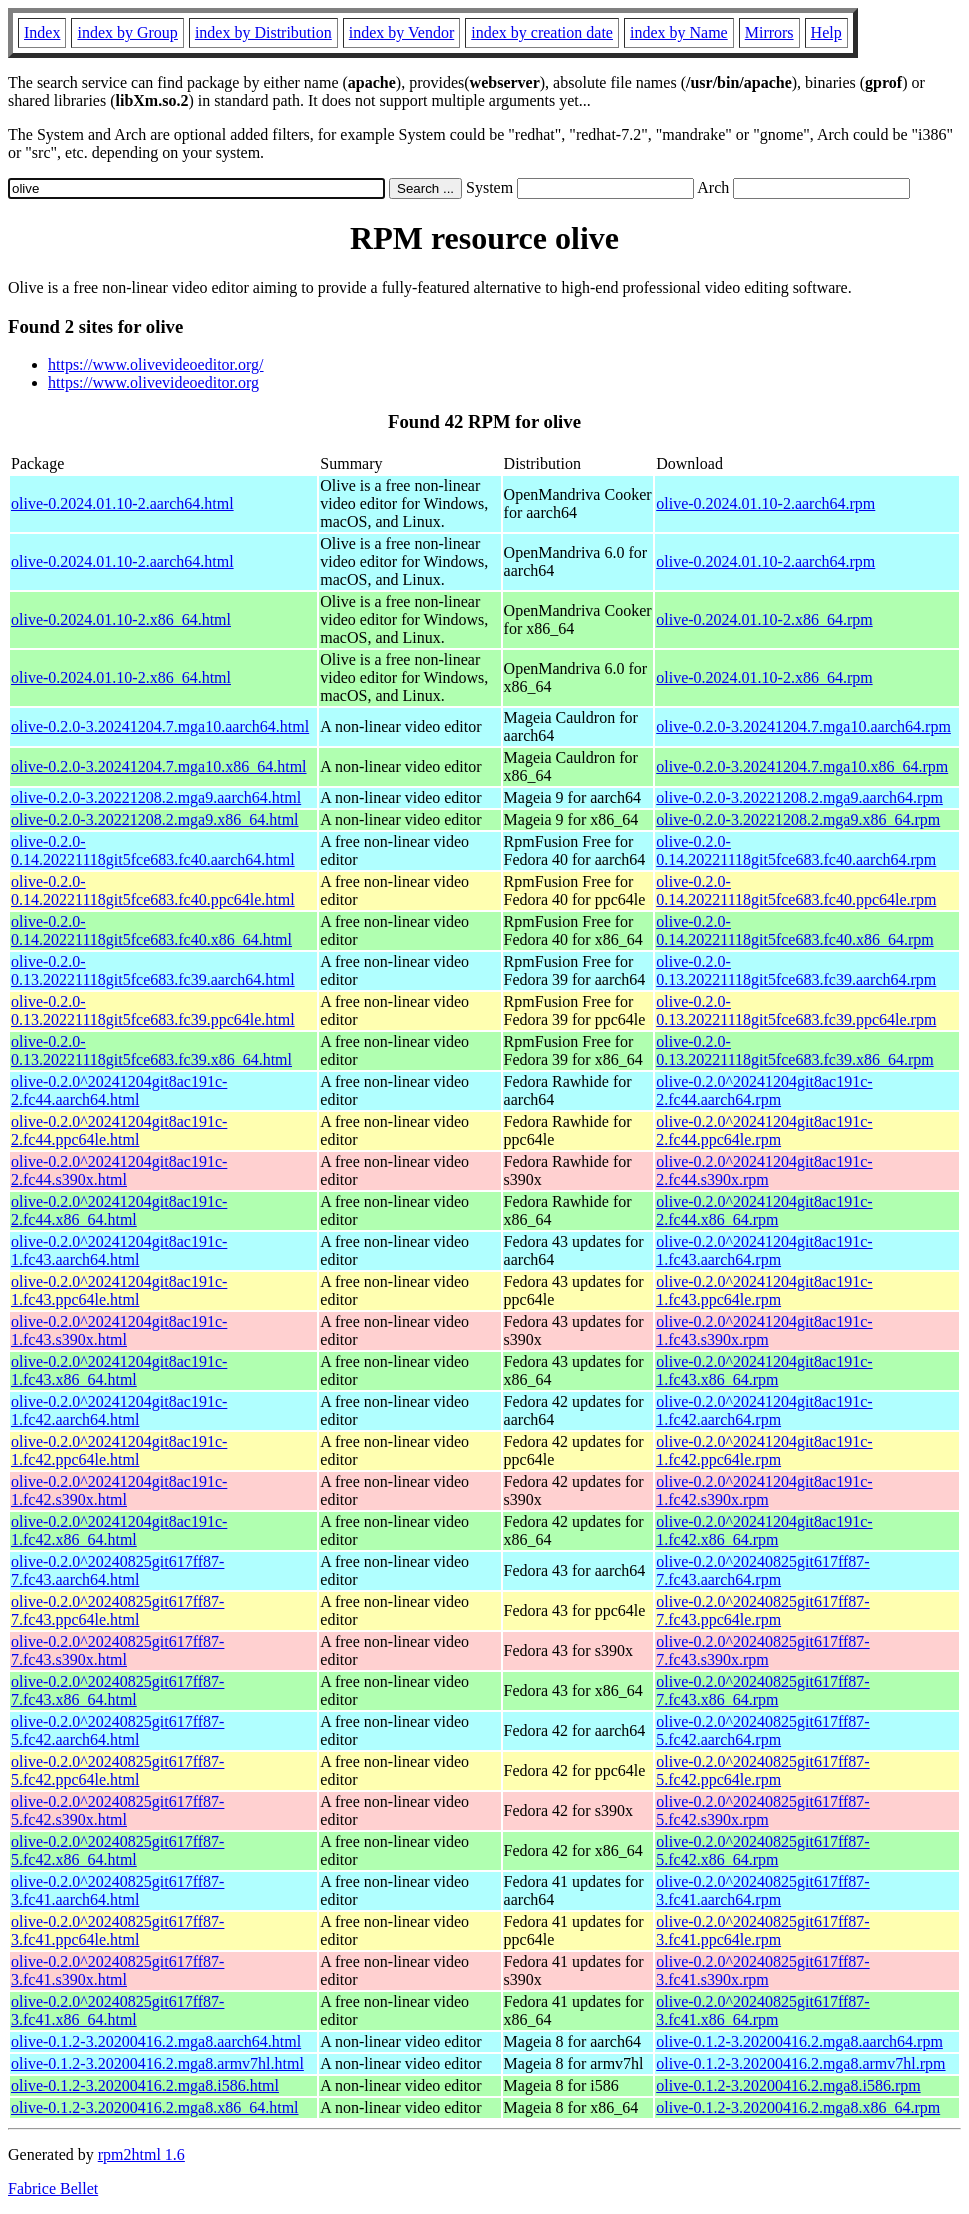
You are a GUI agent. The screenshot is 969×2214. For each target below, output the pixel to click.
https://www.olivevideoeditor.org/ (156, 364)
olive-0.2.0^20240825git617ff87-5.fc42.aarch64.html (117, 1730)
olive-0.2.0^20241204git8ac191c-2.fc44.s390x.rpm (764, 1170)
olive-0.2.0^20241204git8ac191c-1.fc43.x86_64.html (119, 1370)
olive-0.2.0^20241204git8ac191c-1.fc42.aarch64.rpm (764, 1410)
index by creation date (542, 32)
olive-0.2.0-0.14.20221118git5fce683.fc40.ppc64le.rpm (796, 890)
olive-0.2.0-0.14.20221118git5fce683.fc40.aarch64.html (153, 850)
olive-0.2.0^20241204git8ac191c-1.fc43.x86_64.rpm (764, 1370)
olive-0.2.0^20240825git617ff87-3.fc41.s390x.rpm (762, 1970)
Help (826, 32)
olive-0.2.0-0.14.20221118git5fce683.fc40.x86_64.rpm (794, 930)
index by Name (679, 32)
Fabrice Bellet (53, 2188)
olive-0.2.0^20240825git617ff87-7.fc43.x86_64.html (117, 1690)
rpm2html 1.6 (141, 2154)
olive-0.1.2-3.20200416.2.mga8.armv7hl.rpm (800, 2063)
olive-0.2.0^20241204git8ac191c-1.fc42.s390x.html (119, 1490)
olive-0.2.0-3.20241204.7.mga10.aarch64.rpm (803, 726)
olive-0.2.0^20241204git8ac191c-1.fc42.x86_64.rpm (764, 1530)
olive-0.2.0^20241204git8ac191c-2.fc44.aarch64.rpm (764, 1090)
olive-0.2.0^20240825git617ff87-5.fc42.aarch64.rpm (762, 1730)
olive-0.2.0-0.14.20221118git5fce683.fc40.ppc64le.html (153, 890)
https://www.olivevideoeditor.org (153, 382)
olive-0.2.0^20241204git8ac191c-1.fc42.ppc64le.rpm (764, 1450)
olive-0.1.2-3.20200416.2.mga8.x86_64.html (155, 2107)
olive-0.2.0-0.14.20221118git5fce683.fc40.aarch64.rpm (796, 850)
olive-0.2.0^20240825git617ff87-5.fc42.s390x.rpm (762, 1810)
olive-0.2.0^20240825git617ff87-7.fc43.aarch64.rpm (762, 1570)
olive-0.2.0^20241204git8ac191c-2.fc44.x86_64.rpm (764, 1210)
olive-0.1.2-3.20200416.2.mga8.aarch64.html (156, 2041)
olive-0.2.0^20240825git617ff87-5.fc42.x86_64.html (117, 1850)
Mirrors (769, 32)
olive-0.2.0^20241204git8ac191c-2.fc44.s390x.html (119, 1170)
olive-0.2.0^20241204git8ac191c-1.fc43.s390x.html (119, 1330)
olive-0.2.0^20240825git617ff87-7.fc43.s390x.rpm (762, 1650)
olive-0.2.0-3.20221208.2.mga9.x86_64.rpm (798, 819)
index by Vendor (401, 32)
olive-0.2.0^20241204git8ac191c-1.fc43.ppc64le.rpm (764, 1290)
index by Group (127, 32)
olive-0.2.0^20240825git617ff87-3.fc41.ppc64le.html (117, 1930)
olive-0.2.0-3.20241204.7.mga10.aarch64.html (160, 726)
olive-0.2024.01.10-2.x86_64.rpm (764, 619)
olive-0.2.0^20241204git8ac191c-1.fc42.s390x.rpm (764, 1490)
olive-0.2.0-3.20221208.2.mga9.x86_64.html (155, 819)
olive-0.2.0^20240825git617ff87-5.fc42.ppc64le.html (117, 1770)
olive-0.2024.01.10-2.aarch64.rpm (765, 503)
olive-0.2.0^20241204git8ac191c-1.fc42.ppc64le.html (119, 1450)
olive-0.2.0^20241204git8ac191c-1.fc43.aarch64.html (119, 1250)
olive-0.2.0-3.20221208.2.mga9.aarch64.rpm (799, 797)
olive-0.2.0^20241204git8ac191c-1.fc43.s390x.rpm (764, 1330)
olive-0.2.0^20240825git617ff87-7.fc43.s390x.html (117, 1650)
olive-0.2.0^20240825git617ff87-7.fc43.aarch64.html (117, 1570)
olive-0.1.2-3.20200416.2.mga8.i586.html (145, 2085)
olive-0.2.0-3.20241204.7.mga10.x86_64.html (159, 766)
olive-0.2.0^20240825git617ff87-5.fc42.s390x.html (117, 1810)
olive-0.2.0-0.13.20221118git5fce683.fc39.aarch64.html (153, 970)
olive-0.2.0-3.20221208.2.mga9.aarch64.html (156, 797)
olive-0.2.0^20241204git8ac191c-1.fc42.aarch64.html (119, 1410)
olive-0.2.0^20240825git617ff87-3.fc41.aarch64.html (117, 1890)
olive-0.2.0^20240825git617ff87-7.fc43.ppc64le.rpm (762, 1610)
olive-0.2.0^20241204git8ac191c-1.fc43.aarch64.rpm (764, 1250)
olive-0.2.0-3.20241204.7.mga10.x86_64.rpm (802, 766)
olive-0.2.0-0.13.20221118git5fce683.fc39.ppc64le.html (153, 1010)
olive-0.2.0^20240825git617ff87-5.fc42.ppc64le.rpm (762, 1770)
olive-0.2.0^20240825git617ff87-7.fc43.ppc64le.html (117, 1610)
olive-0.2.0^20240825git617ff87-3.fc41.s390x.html (117, 1970)
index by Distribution (263, 32)
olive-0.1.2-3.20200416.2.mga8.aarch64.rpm (799, 2041)
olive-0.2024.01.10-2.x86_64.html (121, 619)
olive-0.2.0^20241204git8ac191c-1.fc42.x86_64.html (119, 1530)
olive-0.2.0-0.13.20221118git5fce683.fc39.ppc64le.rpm (796, 1010)
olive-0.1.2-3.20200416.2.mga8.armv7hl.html (157, 2063)
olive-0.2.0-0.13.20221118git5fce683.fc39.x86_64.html (151, 1050)
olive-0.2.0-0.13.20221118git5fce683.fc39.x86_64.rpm (794, 1050)
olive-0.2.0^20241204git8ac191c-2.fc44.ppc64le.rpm (764, 1130)
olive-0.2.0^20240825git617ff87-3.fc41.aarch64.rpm (762, 1890)
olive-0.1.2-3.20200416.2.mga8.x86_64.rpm (798, 2107)
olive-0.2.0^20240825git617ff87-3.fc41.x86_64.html (117, 2010)
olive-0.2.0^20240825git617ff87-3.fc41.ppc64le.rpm (762, 1930)
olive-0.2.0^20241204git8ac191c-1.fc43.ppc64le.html (119, 1290)
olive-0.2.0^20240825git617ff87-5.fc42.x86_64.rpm (762, 1850)
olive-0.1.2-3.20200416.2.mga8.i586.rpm (788, 2085)
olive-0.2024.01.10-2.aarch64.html (122, 503)
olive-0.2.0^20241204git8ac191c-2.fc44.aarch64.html (119, 1090)
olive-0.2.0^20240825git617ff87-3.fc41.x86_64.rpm (762, 2010)
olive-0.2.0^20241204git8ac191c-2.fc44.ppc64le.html (119, 1130)
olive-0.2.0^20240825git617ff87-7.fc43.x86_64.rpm (762, 1690)
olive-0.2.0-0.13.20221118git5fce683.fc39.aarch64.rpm (796, 970)
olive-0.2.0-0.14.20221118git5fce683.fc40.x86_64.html (151, 930)
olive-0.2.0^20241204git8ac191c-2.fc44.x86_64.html (119, 1210)
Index (42, 32)
